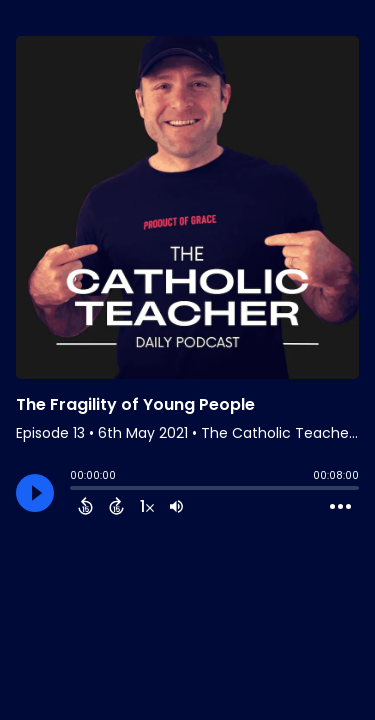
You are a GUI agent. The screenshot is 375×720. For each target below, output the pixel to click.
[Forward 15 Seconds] (116, 506)
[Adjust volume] (176, 506)
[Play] (35, 493)
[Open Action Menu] (340, 507)
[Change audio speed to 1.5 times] (147, 506)
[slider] (75, 490)
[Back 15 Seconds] (85, 506)
